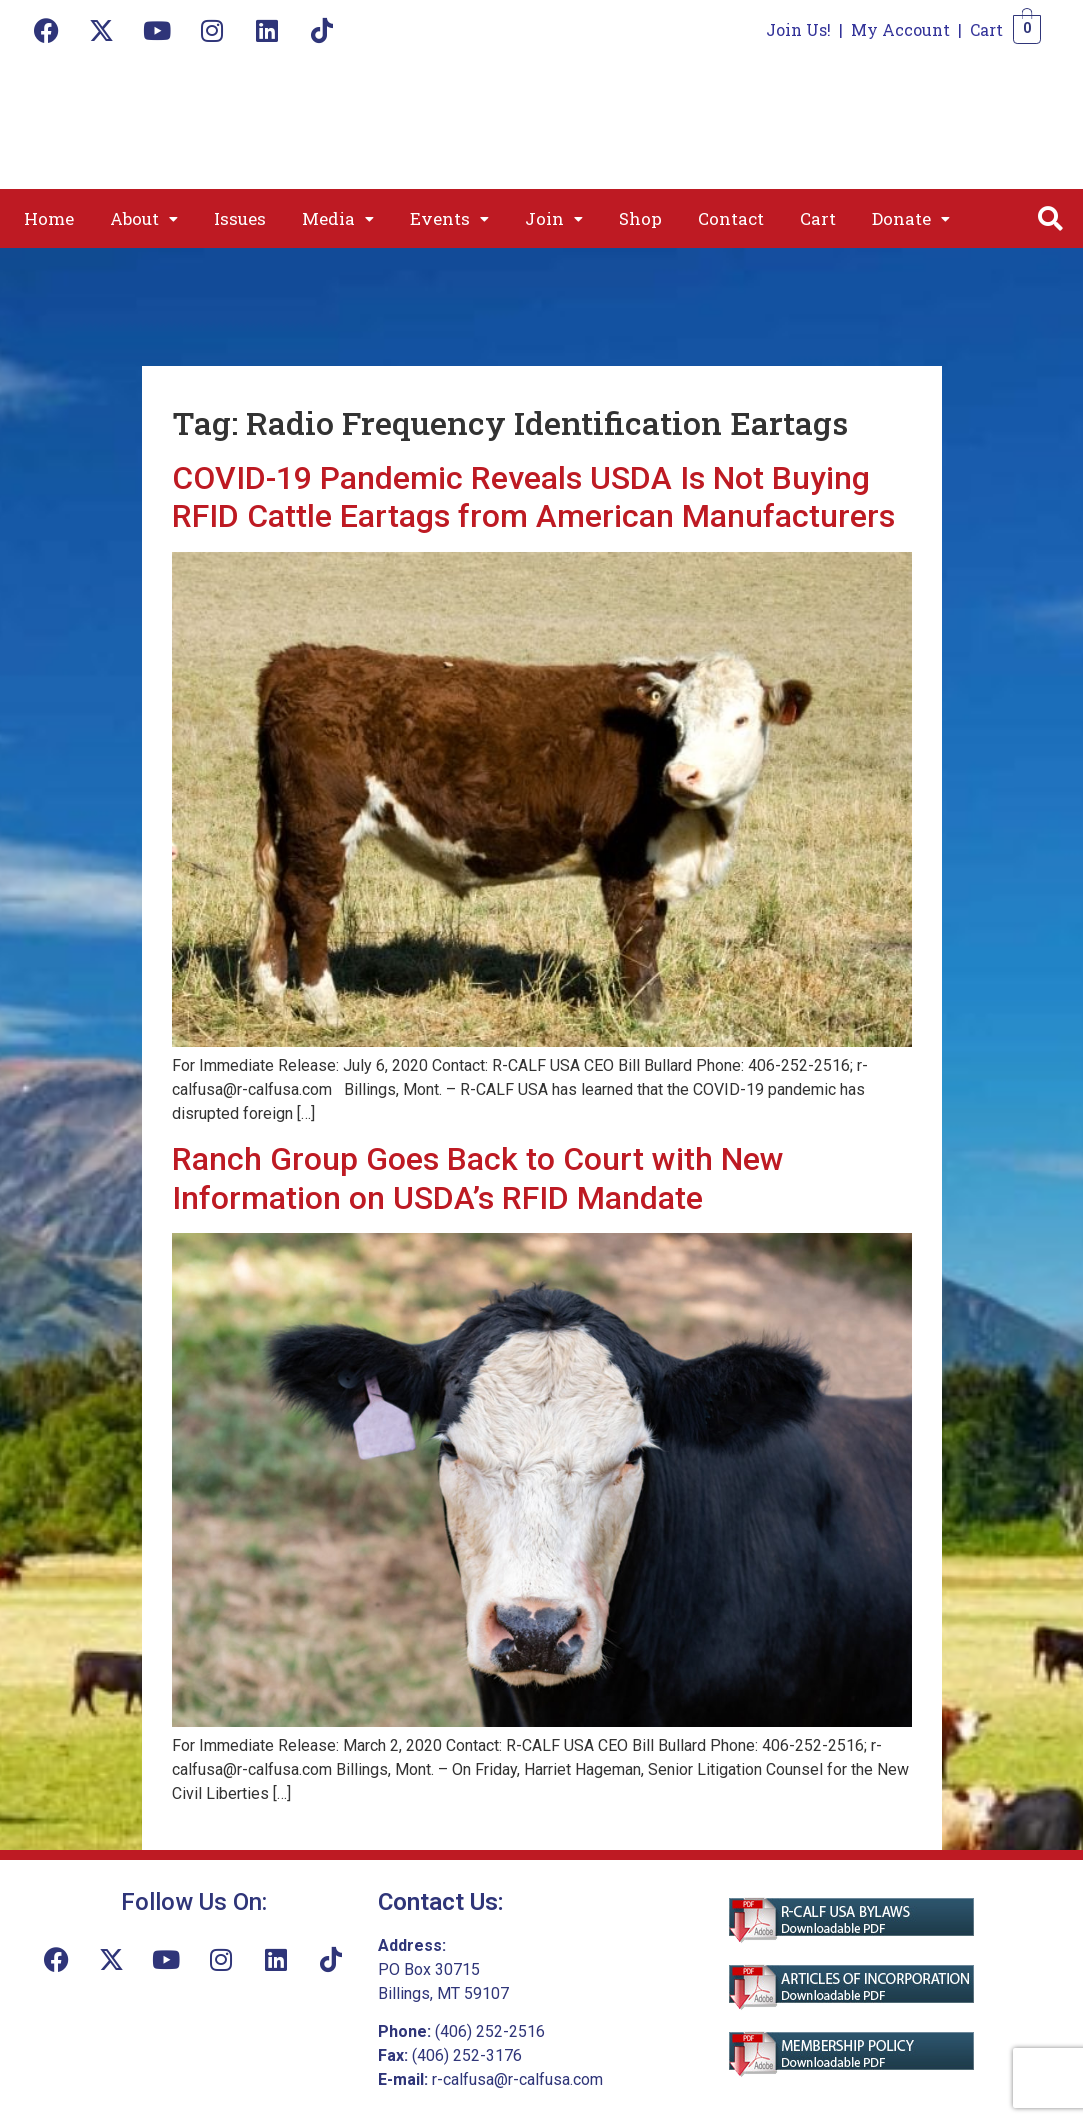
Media (338, 218)
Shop (640, 218)
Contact (731, 218)
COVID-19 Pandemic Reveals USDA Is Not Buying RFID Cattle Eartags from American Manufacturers (533, 497)
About (144, 218)
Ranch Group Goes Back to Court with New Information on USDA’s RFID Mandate (478, 1178)
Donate (911, 218)
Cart (986, 29)
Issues (240, 218)
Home (49, 218)
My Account (900, 29)
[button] (144, 218)
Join (554, 218)
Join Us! (798, 29)
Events (449, 218)
